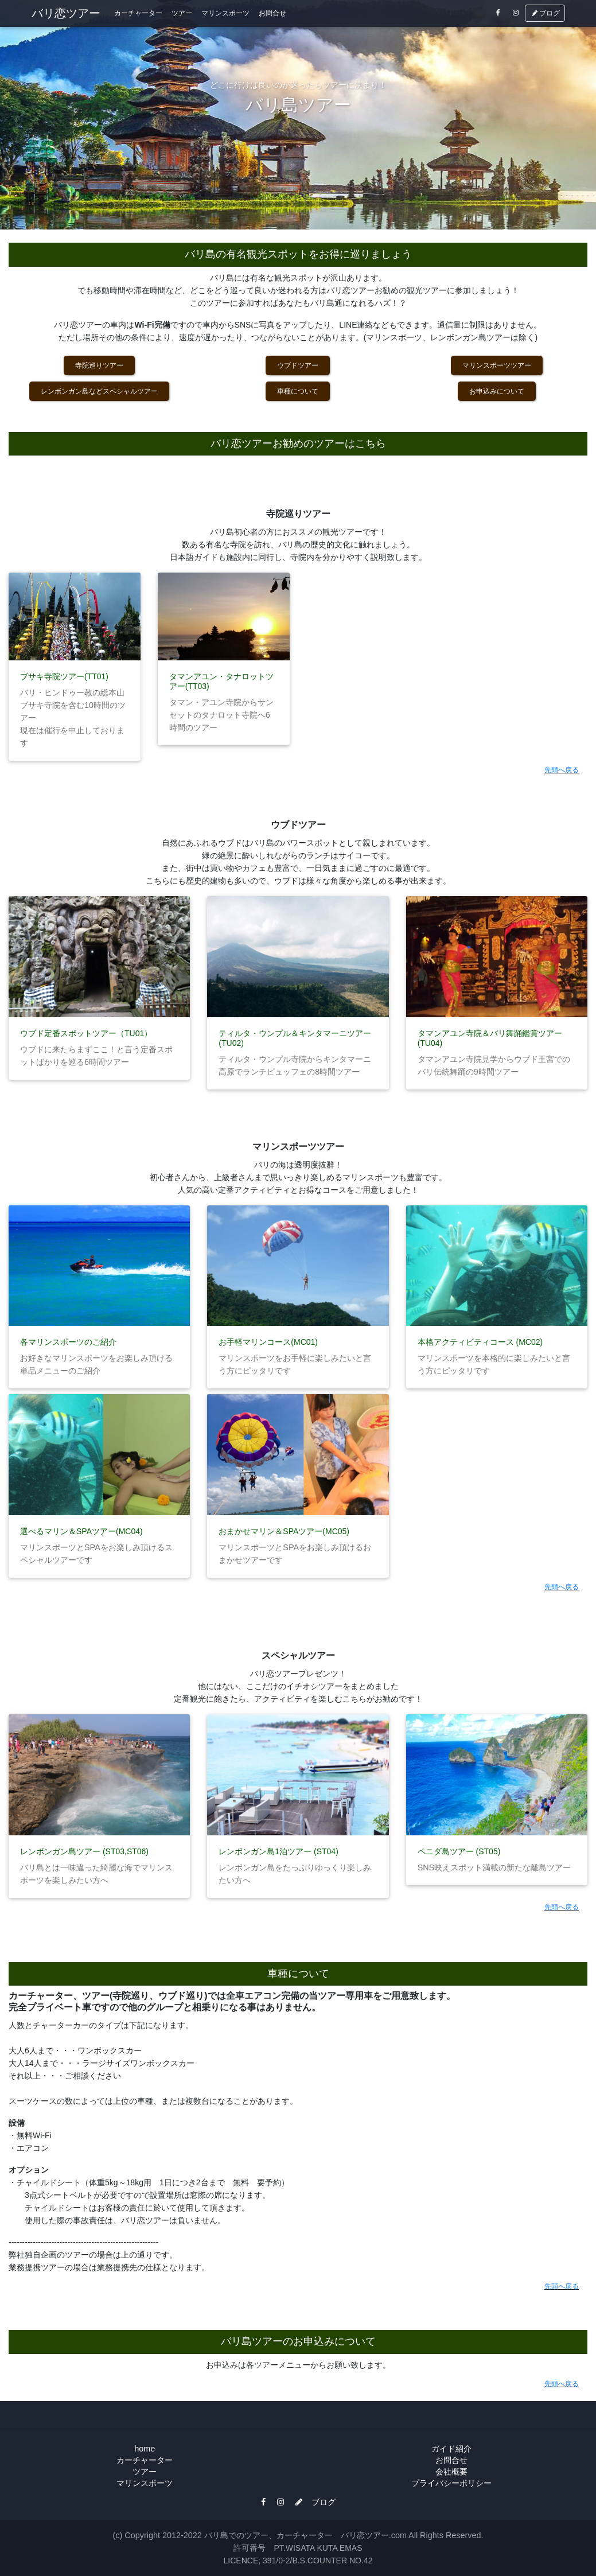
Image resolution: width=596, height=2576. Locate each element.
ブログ (545, 15)
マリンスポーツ (225, 15)
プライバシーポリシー (451, 2483)
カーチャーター (138, 15)
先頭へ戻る (561, 770)
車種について (297, 391)
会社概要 (451, 2471)
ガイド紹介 (451, 2448)
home (144, 2448)
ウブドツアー (297, 365)
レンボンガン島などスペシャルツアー (99, 391)
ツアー (182, 15)
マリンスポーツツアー (496, 365)
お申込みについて (496, 391)
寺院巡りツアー (99, 365)
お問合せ (272, 15)
